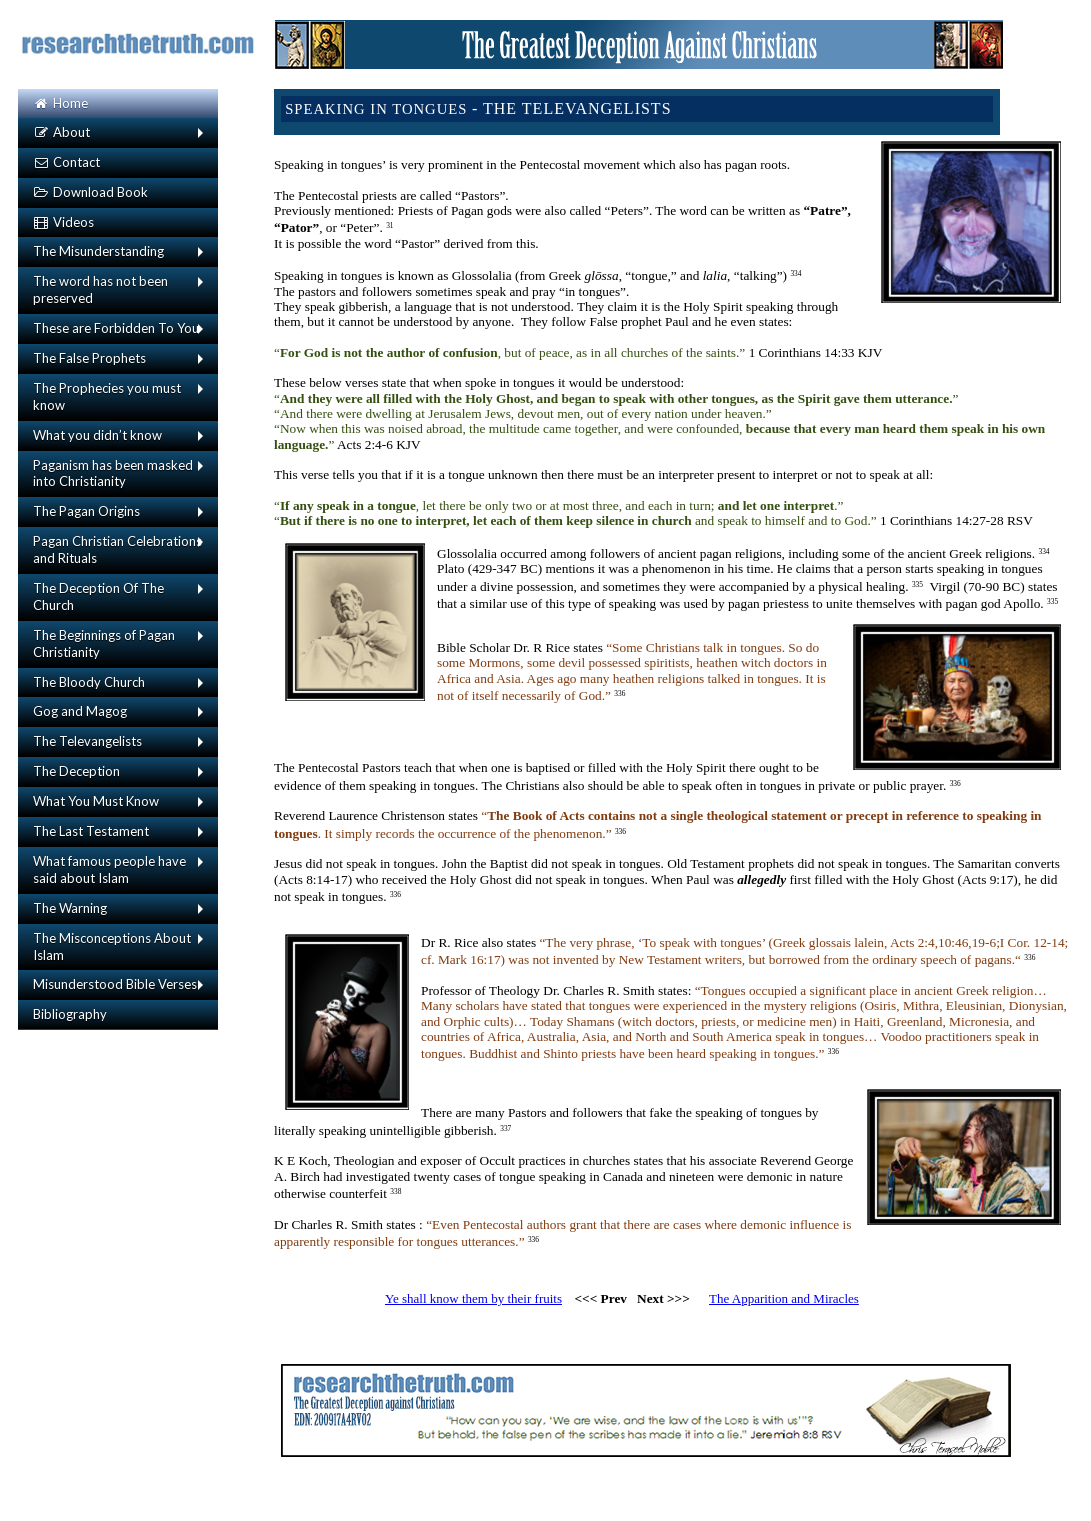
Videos (63, 222)
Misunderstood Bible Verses (115, 984)
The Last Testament (91, 831)
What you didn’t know (97, 435)
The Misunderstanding (98, 251)
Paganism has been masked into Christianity (113, 473)
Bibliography (70, 1014)
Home (60, 103)
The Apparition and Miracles (784, 1298)
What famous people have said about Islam (109, 869)
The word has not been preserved (100, 289)
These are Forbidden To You (116, 328)
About (61, 132)
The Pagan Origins (86, 511)
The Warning (70, 908)
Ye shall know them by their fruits (473, 1298)
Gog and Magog (80, 711)
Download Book (90, 192)
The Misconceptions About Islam (112, 946)
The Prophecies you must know (107, 396)
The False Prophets (89, 358)
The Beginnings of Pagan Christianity (104, 643)
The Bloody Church (89, 682)
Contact (66, 162)
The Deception (76, 771)
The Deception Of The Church (98, 596)
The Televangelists (87, 741)
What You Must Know (96, 801)
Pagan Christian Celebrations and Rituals (117, 549)
